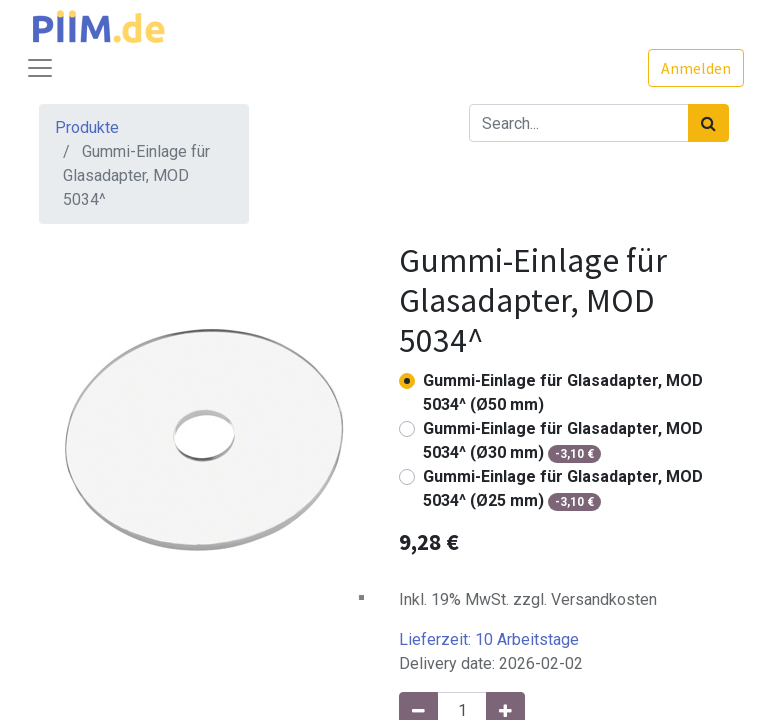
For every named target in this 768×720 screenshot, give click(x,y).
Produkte (87, 127)
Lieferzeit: (489, 639)
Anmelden (696, 68)
